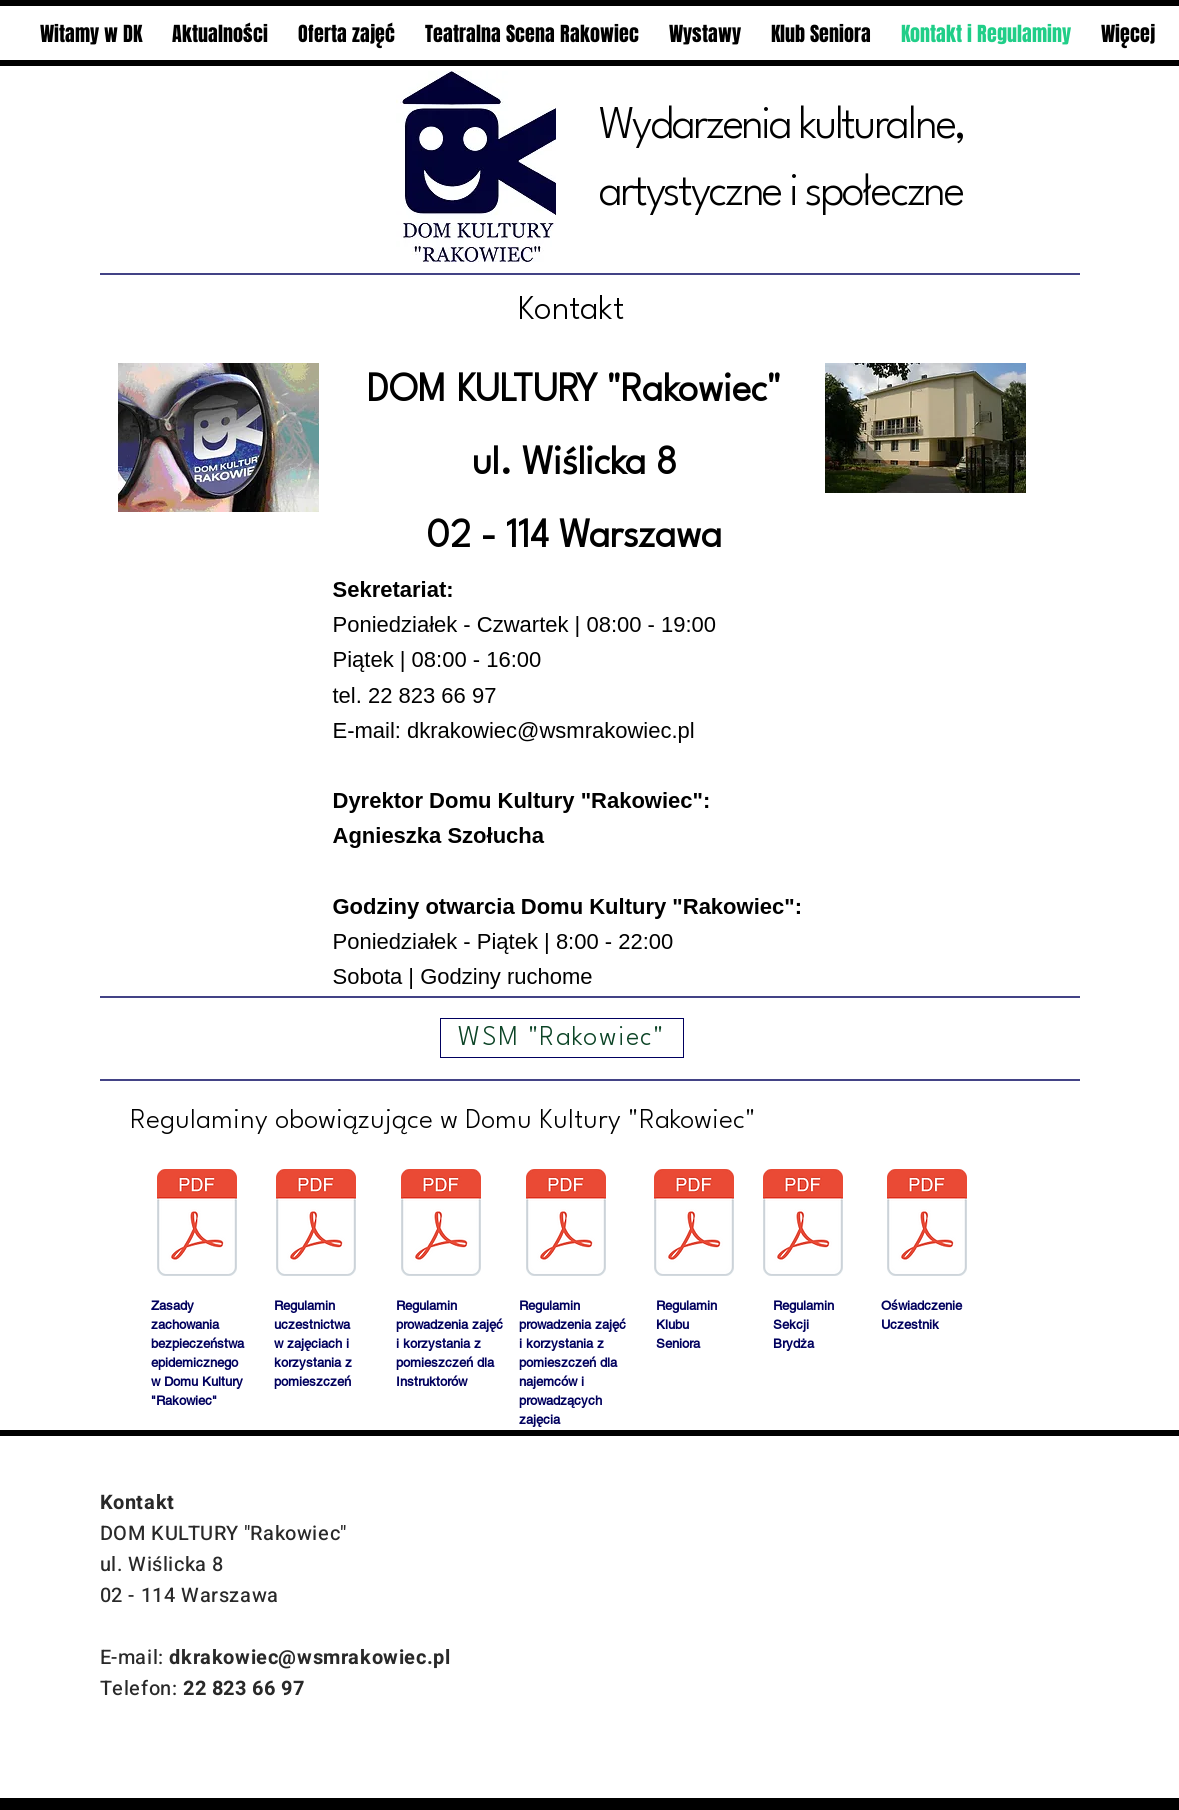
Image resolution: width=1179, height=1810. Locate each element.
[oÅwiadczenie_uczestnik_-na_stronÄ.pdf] (927, 1225)
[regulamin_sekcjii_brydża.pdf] (803, 1225)
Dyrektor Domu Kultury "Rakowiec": (522, 800)
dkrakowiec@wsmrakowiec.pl (551, 730)
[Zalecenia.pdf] (197, 1225)
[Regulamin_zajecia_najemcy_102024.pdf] (566, 1225)
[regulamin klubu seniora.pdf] (694, 1225)
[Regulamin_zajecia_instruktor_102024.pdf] (441, 1225)
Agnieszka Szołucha (439, 835)
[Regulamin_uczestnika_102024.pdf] (316, 1225)
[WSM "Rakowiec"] (562, 1038)
